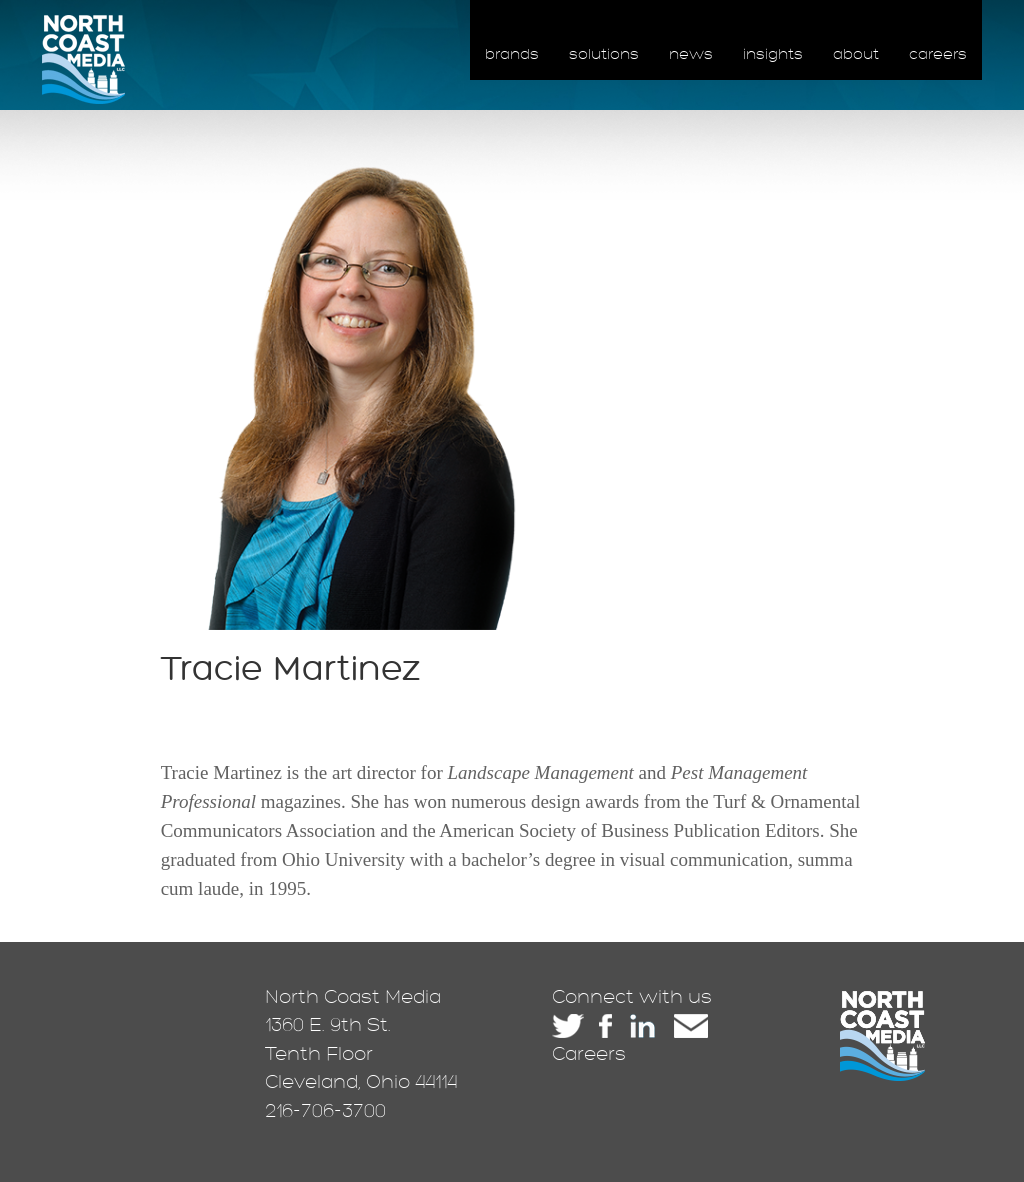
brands (512, 54)
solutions (604, 54)
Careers (589, 1054)
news (691, 54)
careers (938, 54)
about (856, 54)
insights (773, 54)
